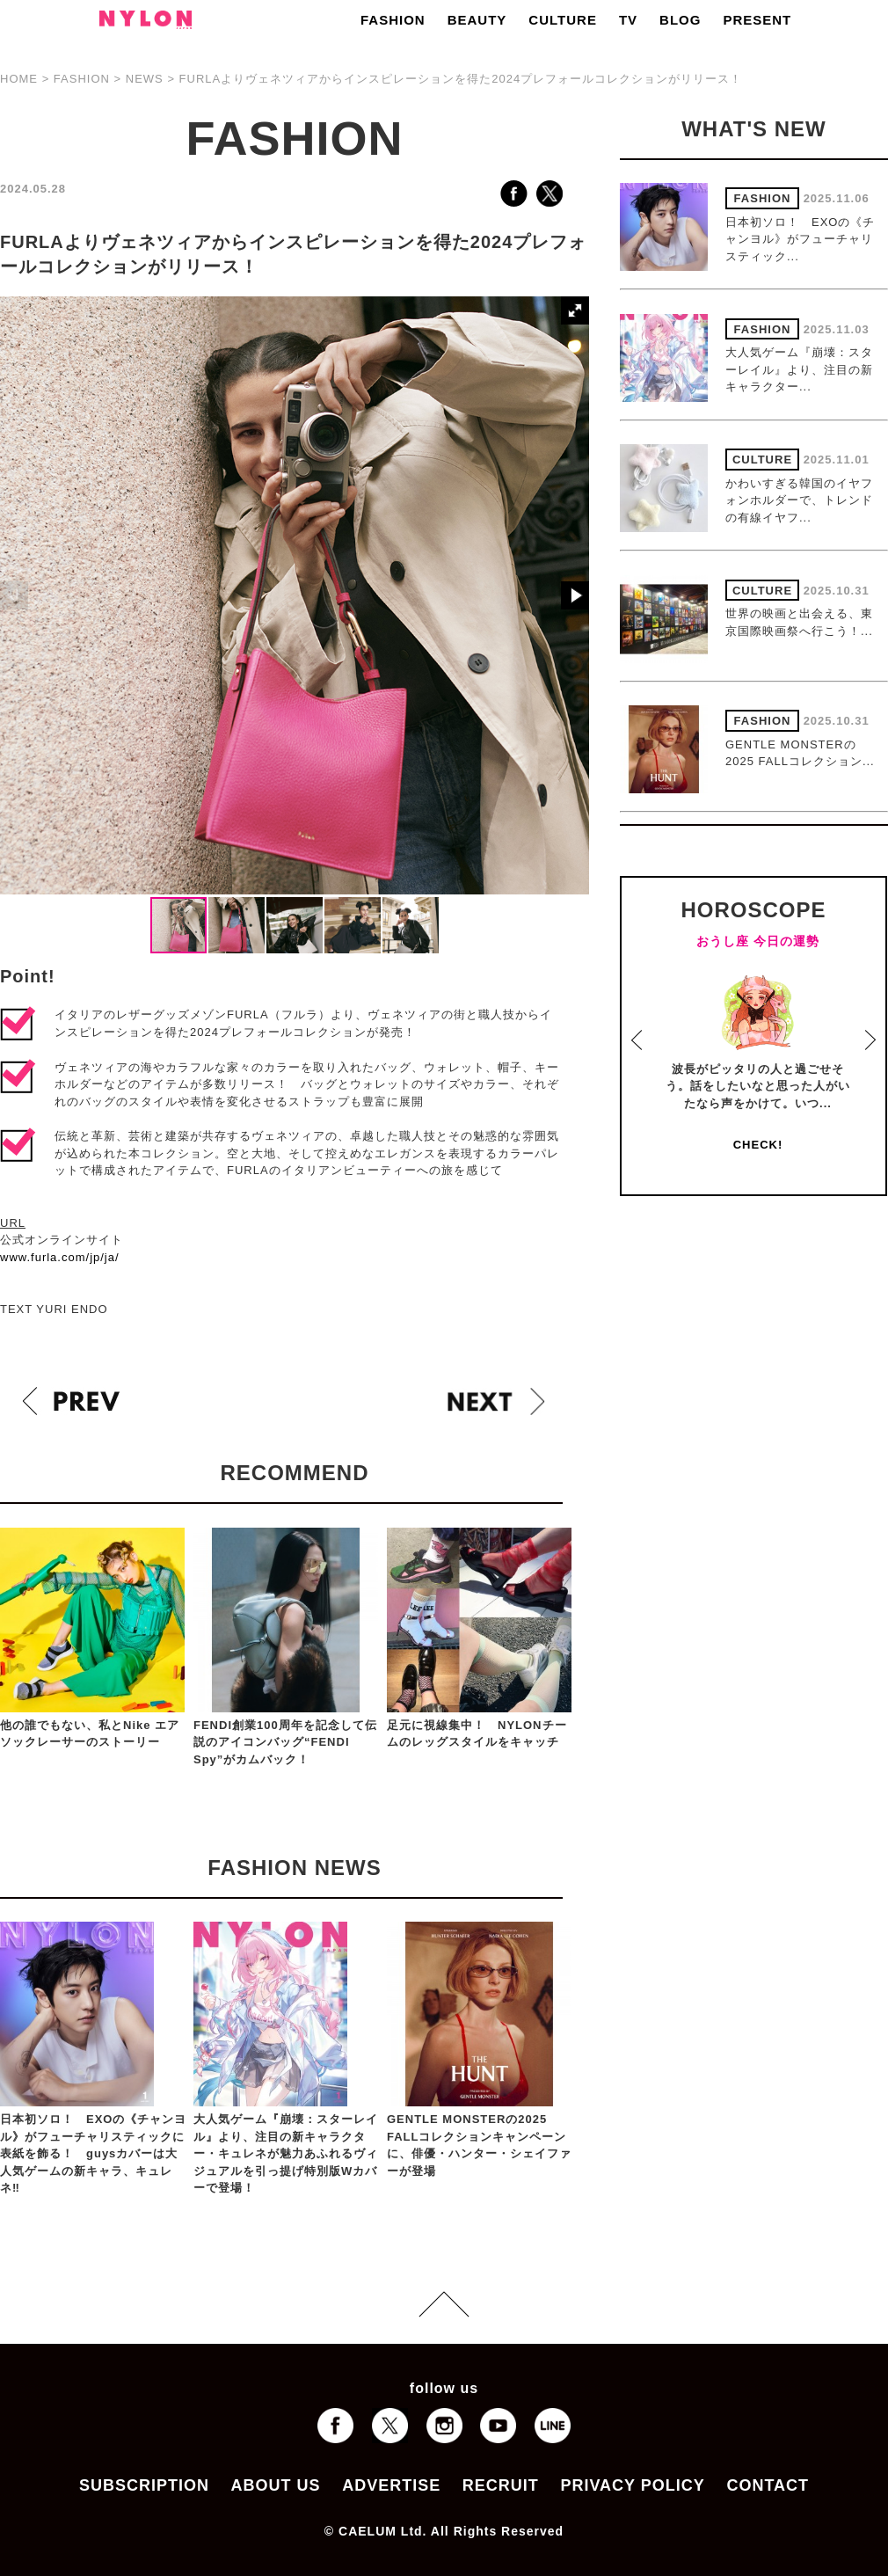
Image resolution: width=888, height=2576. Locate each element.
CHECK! (758, 1144)
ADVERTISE (391, 2485)
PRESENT (757, 19)
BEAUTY (477, 19)
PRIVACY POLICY (632, 2485)
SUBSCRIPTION (144, 2485)
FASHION (393, 19)
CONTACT (767, 2485)
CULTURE (562, 19)
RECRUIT (500, 2485)
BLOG (680, 19)
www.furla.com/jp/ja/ (60, 1257)
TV (628, 19)
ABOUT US (276, 2485)
